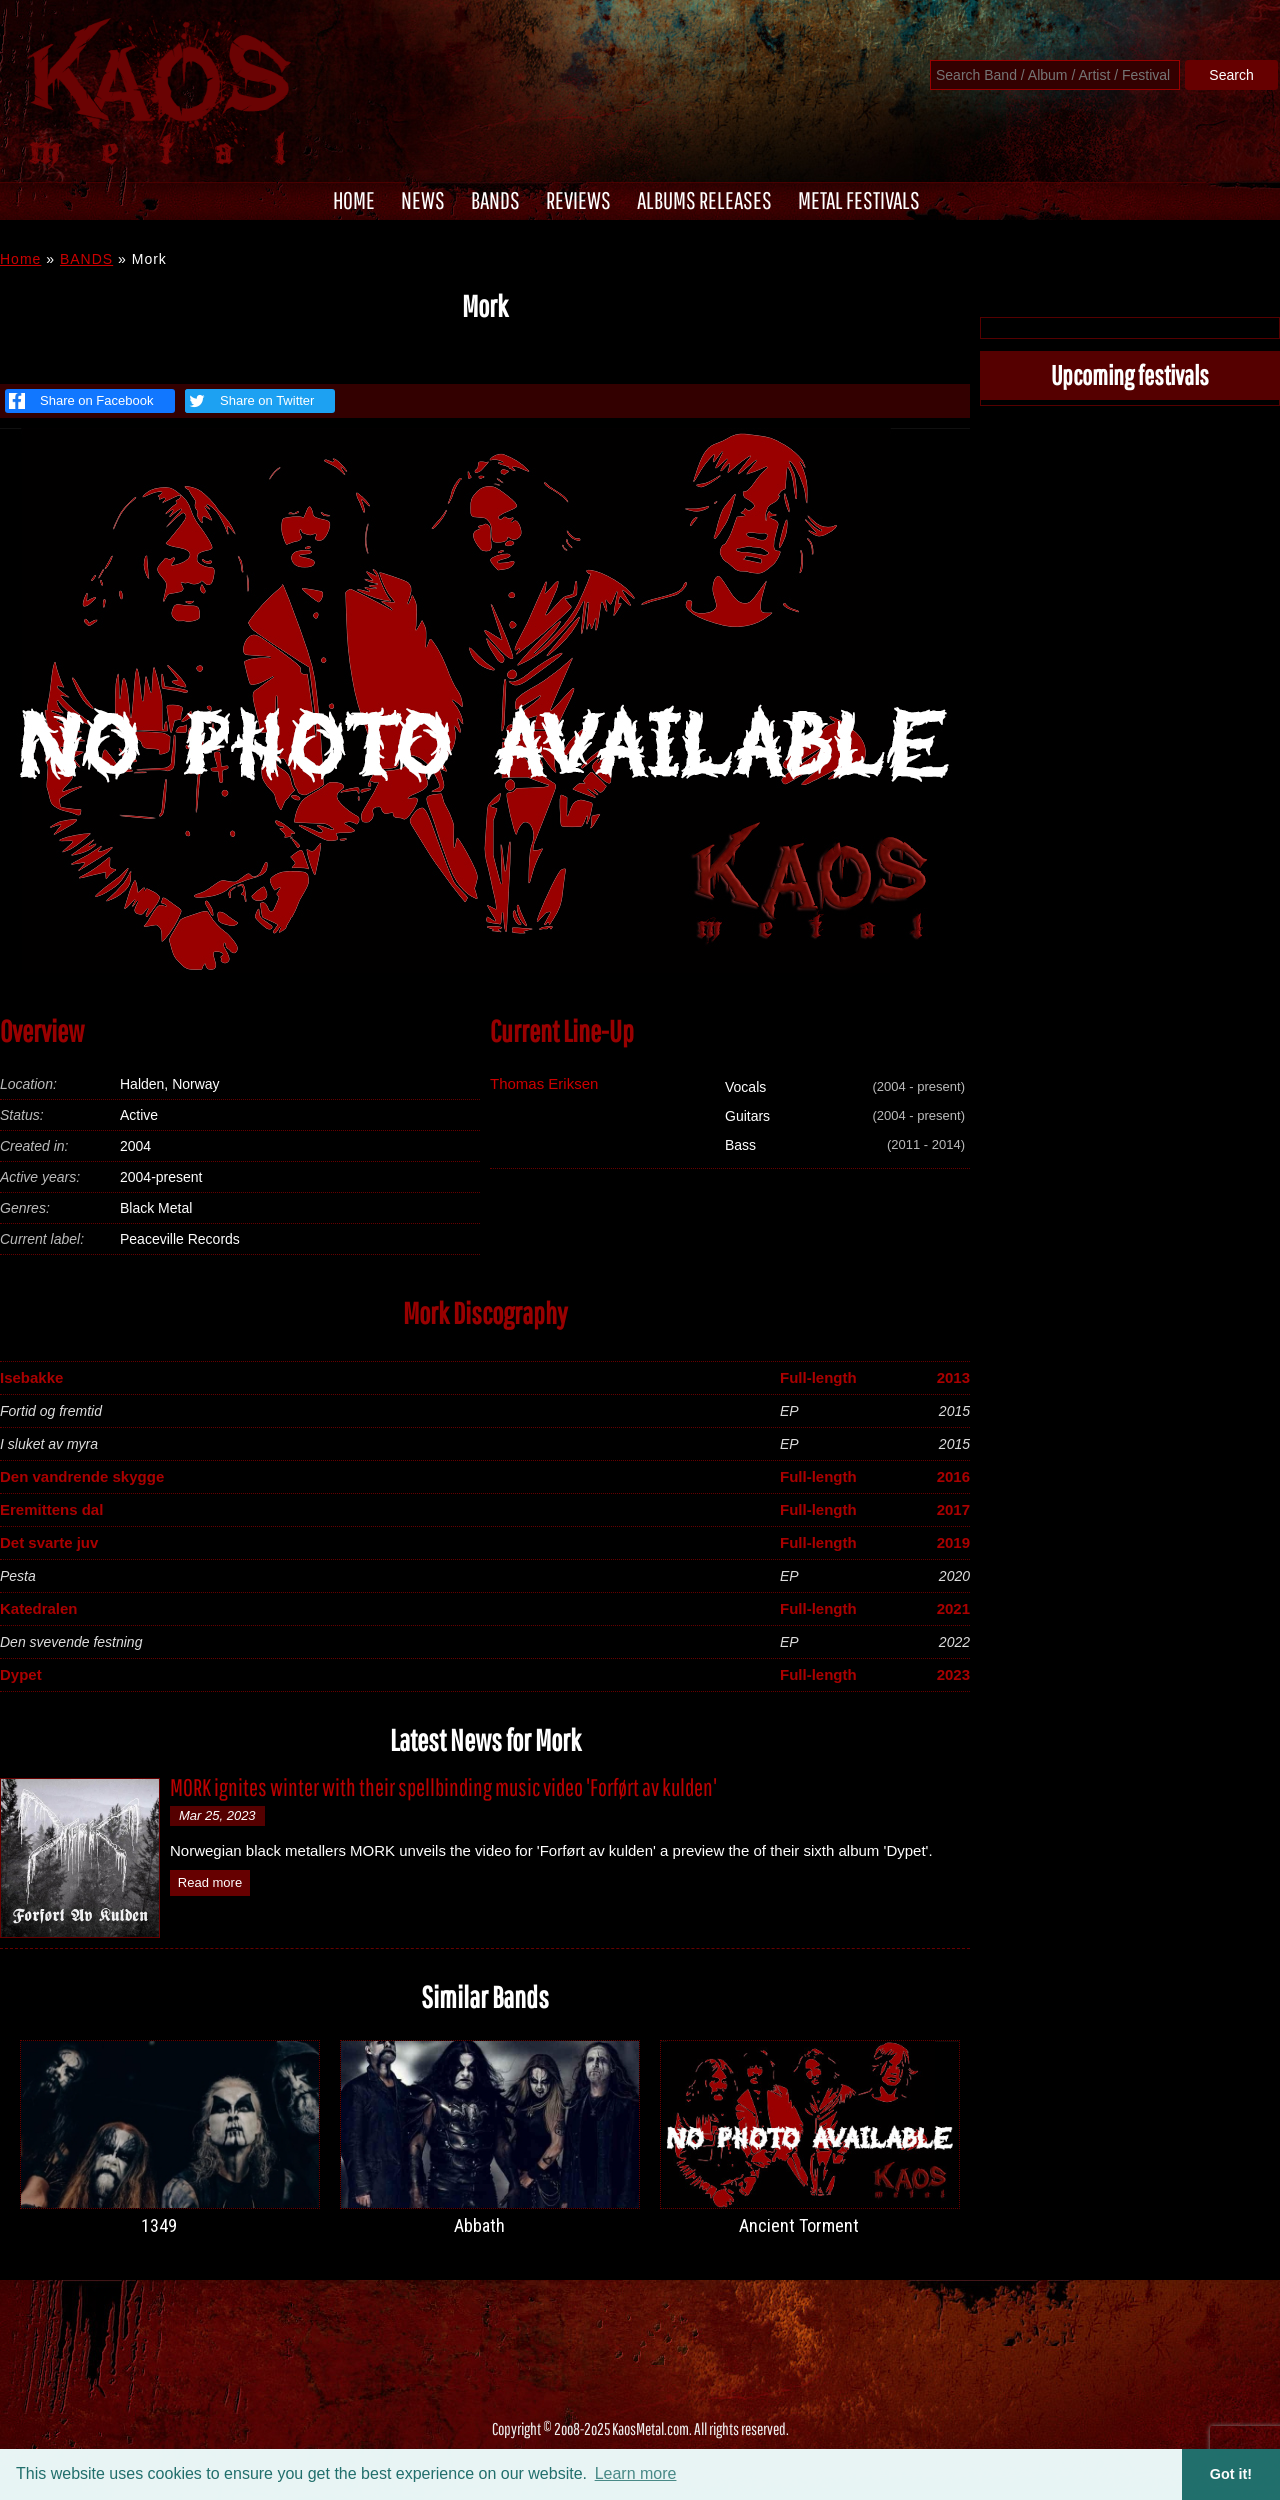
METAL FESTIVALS (859, 200)
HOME (354, 200)
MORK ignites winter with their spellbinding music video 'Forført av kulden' (443, 1787)
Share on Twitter (249, 401)
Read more (210, 1882)
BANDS (495, 200)
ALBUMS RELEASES (704, 200)
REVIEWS (578, 200)
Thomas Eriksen (544, 1083)
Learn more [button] (636, 2473)
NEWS (423, 200)
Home (20, 259)
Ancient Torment (799, 2225)
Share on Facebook (81, 401)
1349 (159, 2225)
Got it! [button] (1231, 2474)
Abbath (479, 2225)
